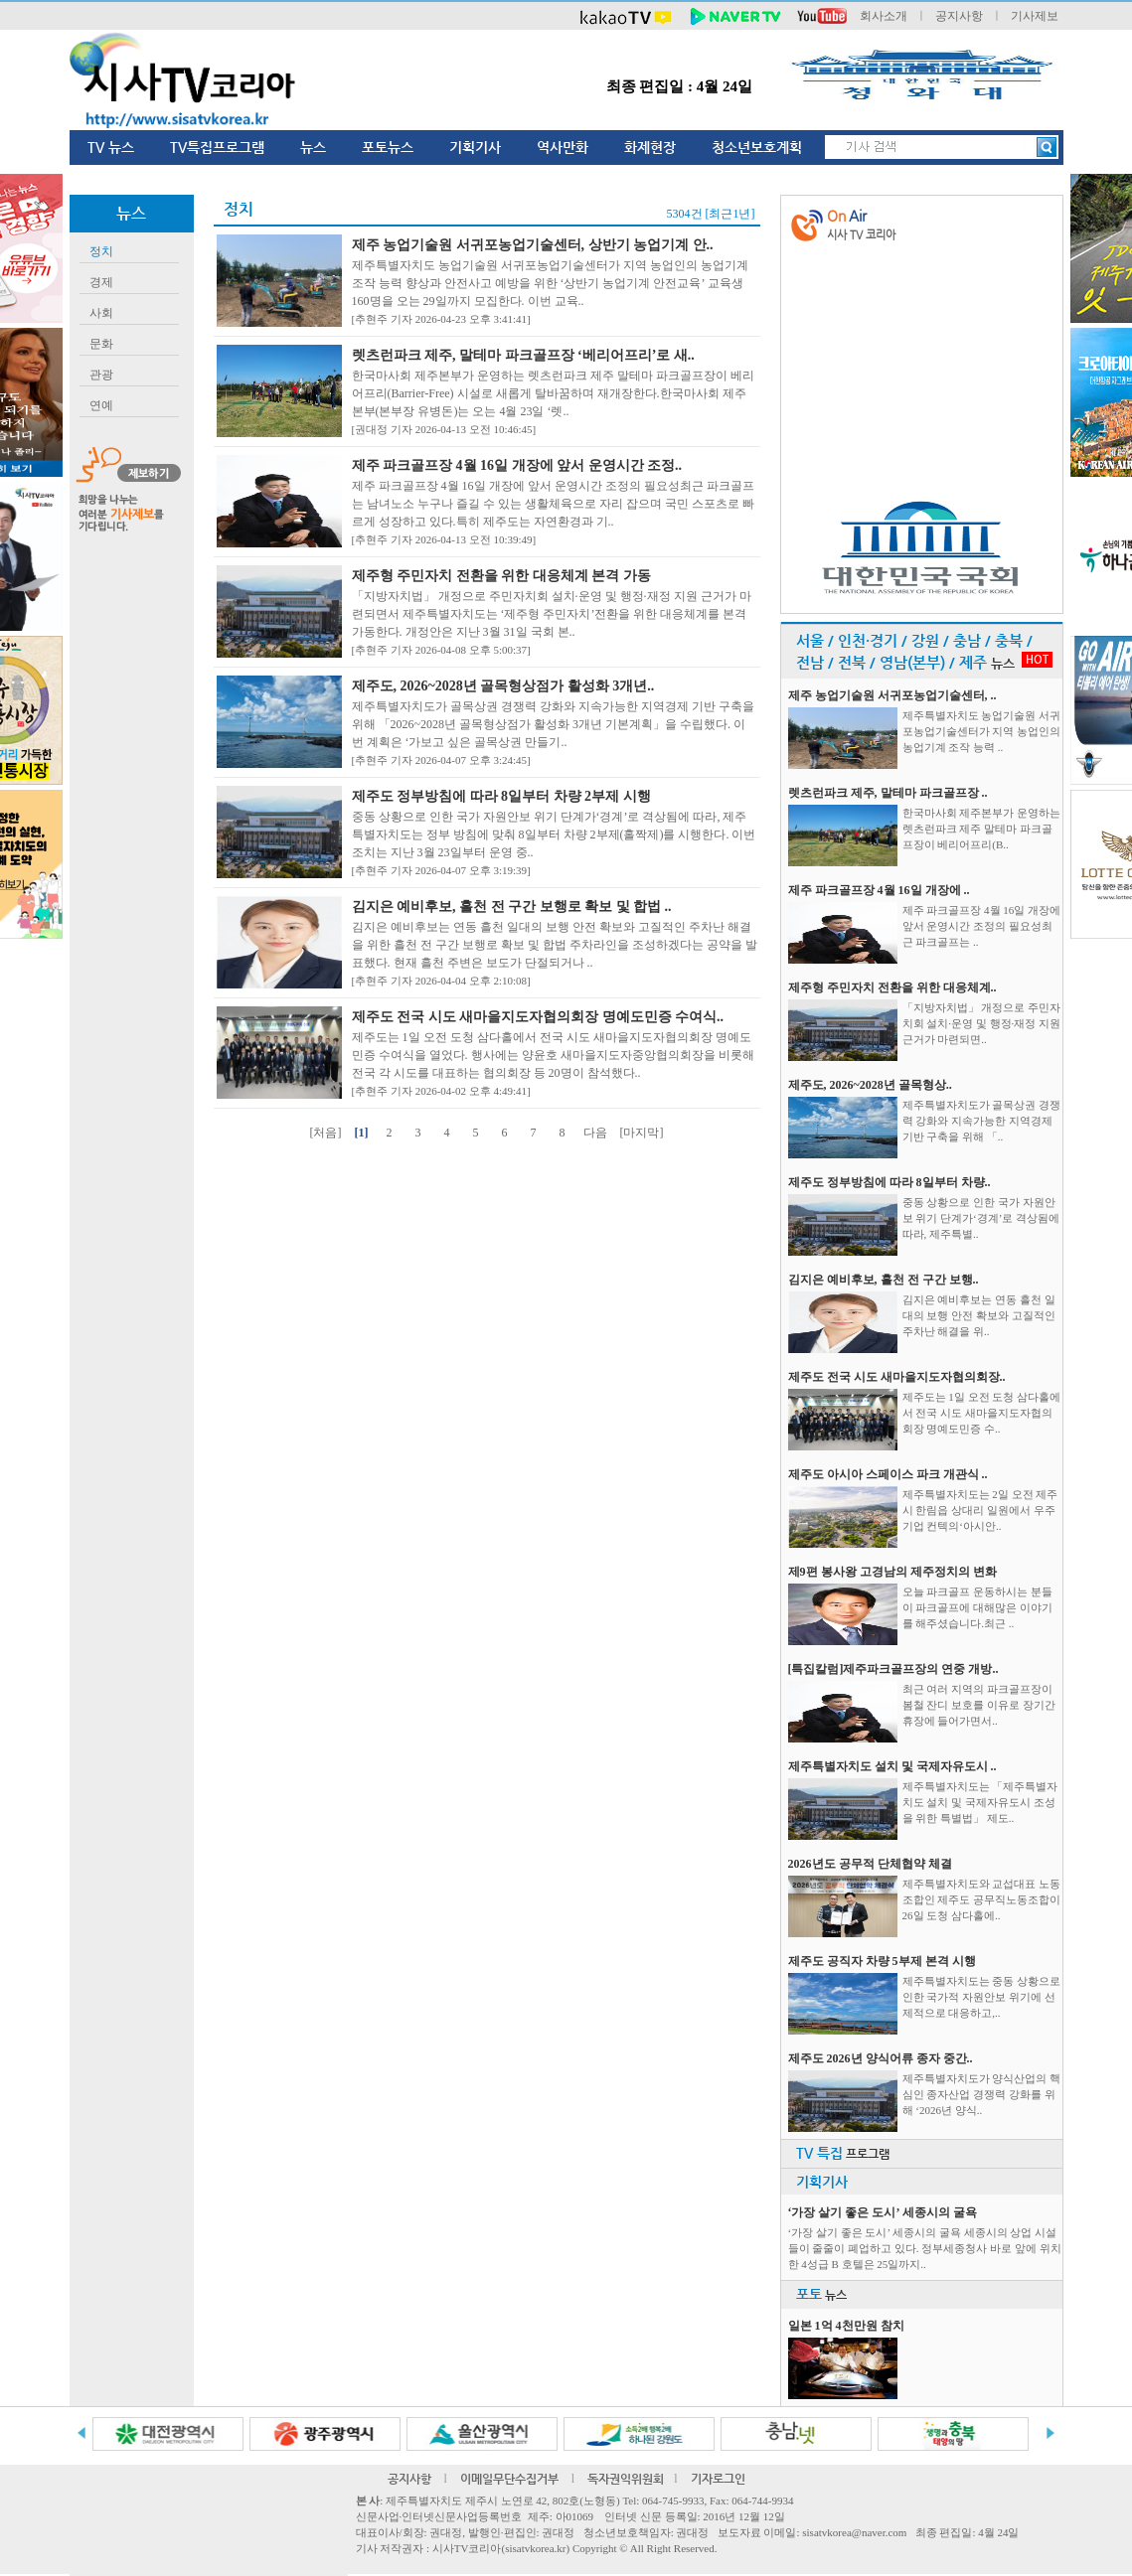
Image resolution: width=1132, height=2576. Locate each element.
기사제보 (1034, 16)
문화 (101, 344)
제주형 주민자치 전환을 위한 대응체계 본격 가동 (501, 575)
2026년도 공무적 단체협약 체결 (870, 1864)
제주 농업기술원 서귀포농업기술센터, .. (892, 695)
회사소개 (883, 16)
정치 (101, 251)
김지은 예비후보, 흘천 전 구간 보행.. (883, 1280)
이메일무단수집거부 (509, 2479)
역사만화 (562, 147)
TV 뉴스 (110, 147)
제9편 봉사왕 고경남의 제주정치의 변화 (892, 1572)
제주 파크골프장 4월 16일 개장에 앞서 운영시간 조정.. (517, 465)
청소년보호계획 (757, 147)
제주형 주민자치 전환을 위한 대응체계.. (892, 987)
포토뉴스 (387, 147)
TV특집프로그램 (217, 147)
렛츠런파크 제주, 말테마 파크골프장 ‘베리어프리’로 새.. (523, 355)
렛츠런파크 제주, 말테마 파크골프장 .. (888, 793)
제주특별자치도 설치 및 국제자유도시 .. (892, 1766)
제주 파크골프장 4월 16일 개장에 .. (879, 890)
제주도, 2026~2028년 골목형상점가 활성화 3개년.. (503, 686)
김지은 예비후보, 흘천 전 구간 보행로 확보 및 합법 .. (512, 906)
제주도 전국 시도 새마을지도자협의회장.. (897, 1377)
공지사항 (959, 16)
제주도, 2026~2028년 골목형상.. (870, 1085)
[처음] (326, 1132)
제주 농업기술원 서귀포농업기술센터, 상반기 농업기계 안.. (533, 244)
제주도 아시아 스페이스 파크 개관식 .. (888, 1474)
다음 (595, 1132)
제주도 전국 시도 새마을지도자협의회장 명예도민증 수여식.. (538, 1016)
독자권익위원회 (625, 2479)
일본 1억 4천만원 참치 (846, 2326)
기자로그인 (718, 2479)
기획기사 (475, 147)
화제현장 (650, 147)
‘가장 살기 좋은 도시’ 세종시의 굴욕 (882, 2212)
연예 (101, 405)
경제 (101, 282)
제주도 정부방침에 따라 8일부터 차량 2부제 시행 (501, 796)
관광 (101, 374)
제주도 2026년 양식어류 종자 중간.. (880, 2058)
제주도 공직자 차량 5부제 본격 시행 (882, 1961)
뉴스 (313, 147)
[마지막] (642, 1132)
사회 (101, 313)
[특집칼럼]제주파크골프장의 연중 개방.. (893, 1669)
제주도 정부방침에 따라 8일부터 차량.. (889, 1182)
